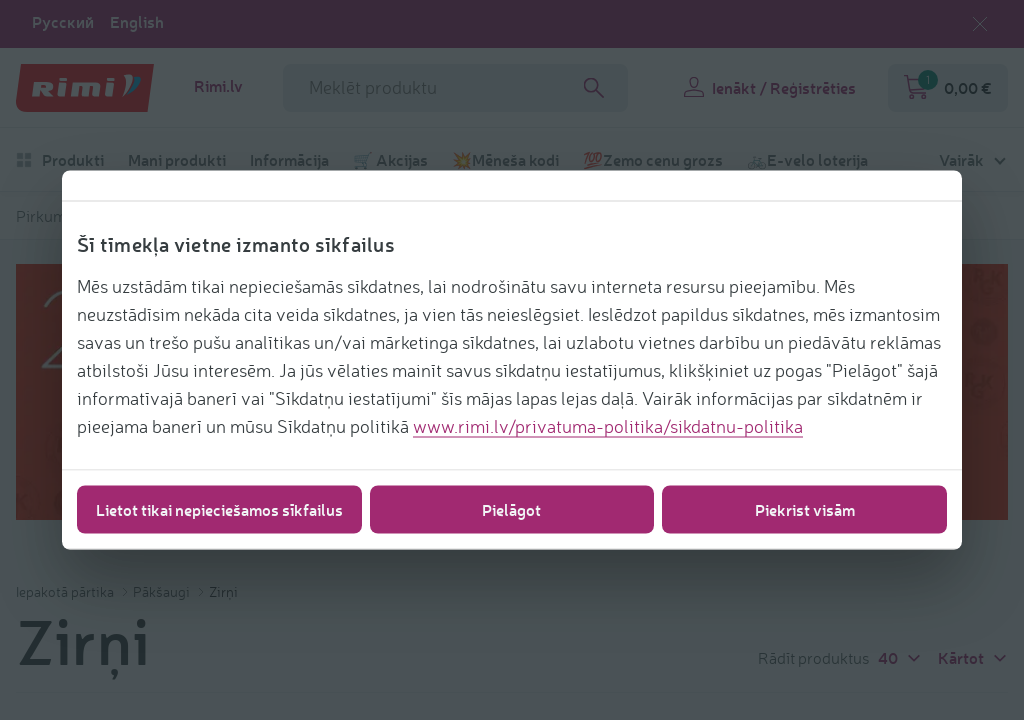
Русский (63, 22)
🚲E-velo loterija (807, 160)
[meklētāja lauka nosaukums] (455, 88)
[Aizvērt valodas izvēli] (980, 24)
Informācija (289, 160)
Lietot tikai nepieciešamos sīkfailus (219, 509)
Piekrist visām (805, 509)
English (137, 22)
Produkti (60, 160)
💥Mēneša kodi (505, 160)
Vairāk (961, 160)
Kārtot (973, 657)
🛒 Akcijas (390, 160)
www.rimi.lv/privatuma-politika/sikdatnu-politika (608, 426)
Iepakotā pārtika (66, 591)
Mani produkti (177, 160)
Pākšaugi (163, 591)
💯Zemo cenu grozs (653, 160)
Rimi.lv (218, 86)
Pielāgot (511, 509)
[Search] (594, 88)
